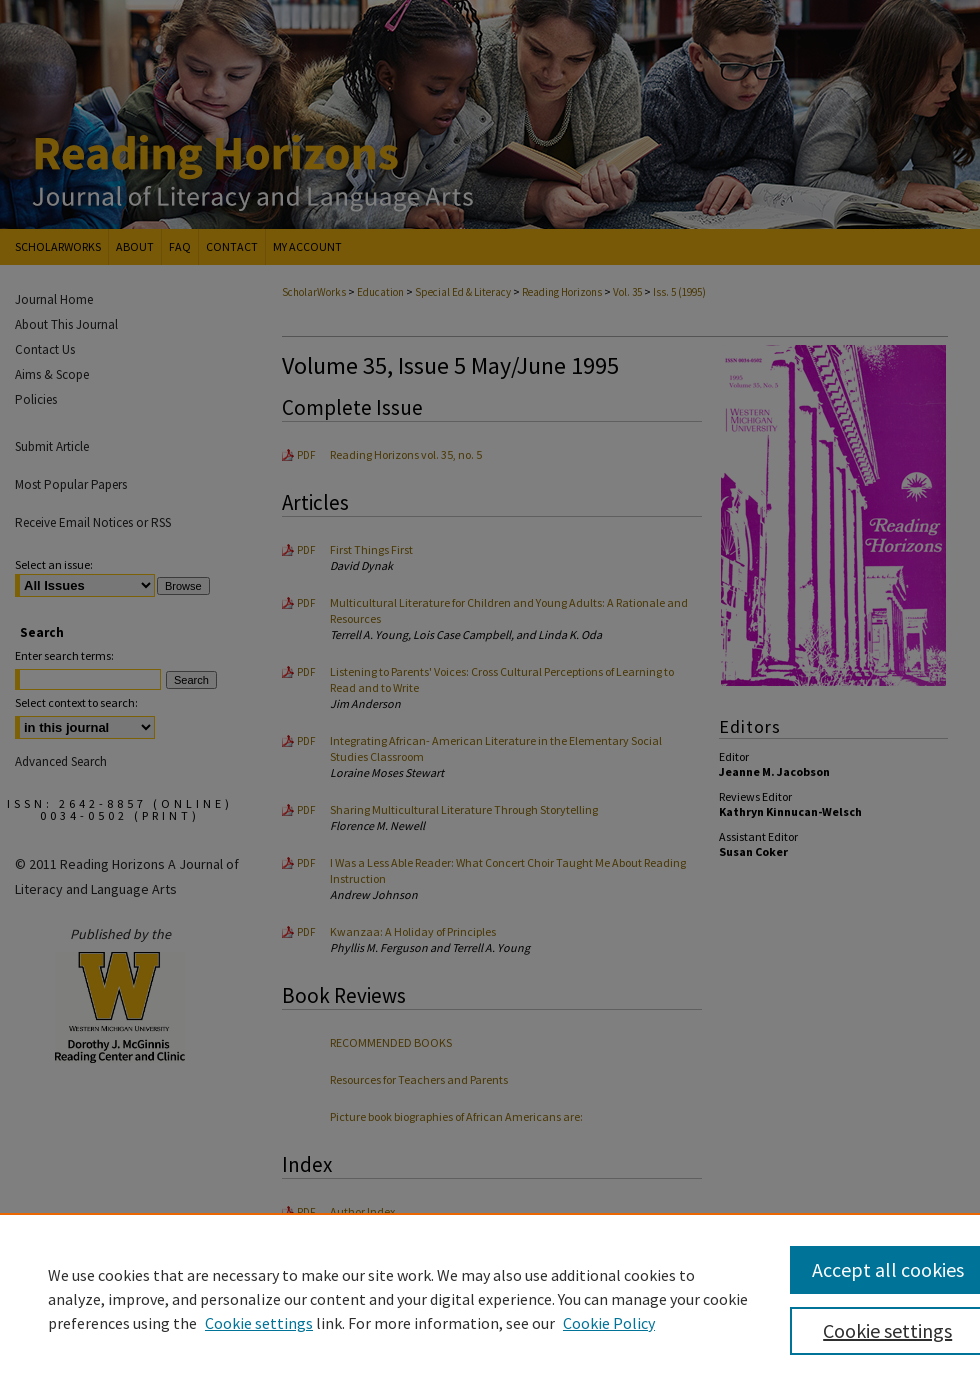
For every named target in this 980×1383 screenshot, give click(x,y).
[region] (490, 1298)
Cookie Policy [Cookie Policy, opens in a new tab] (609, 1323)
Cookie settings (259, 1323)
